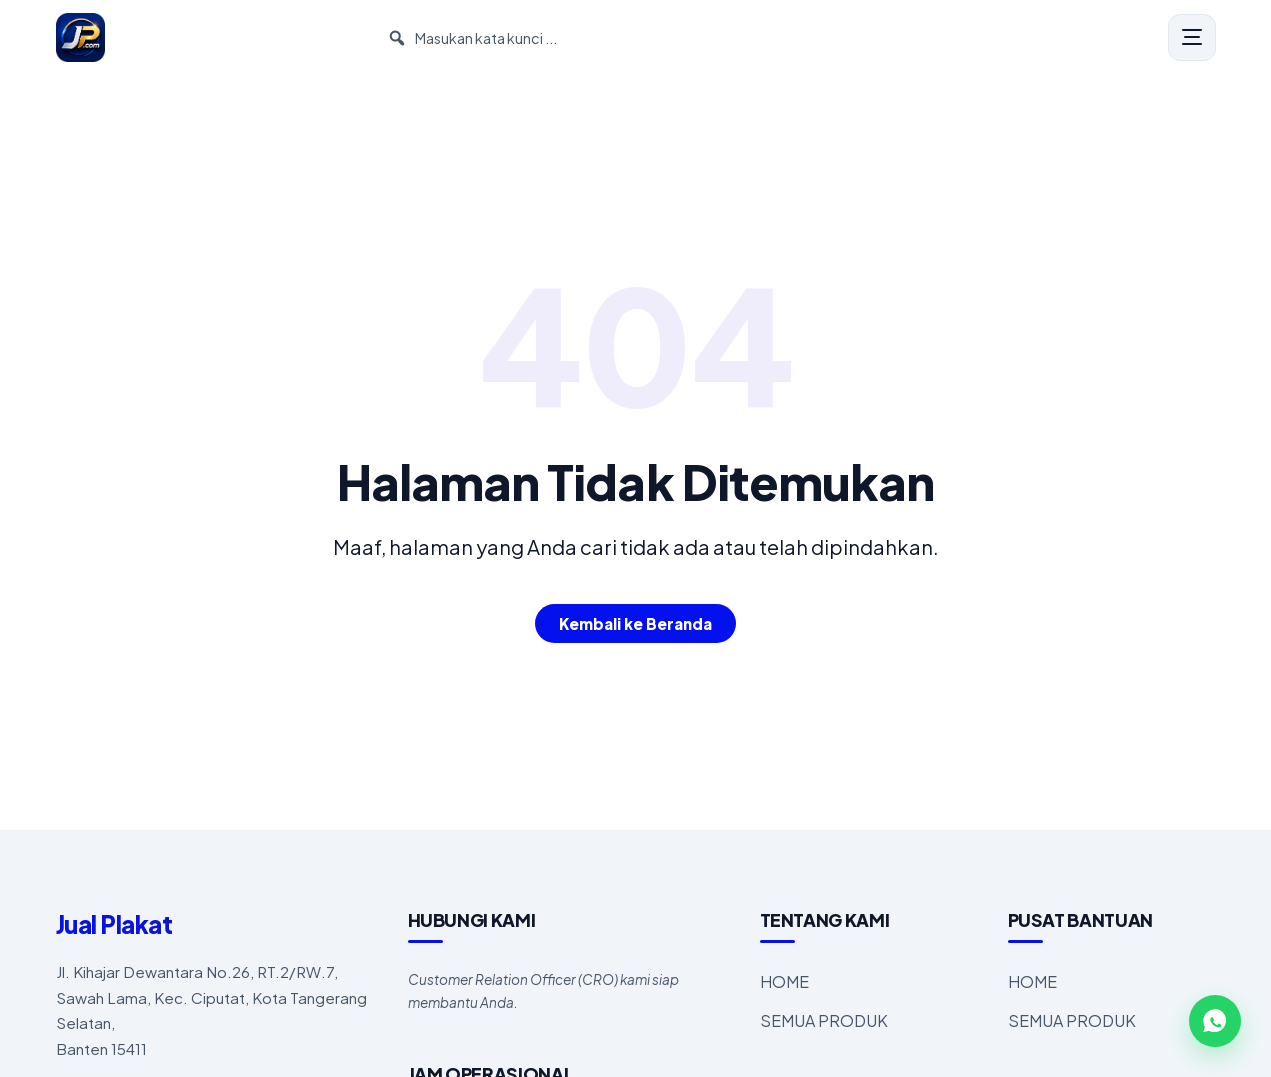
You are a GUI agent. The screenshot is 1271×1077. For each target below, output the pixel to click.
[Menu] (1191, 38)
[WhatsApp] (1215, 1021)
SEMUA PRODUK (824, 1020)
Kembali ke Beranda (635, 623)
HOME (784, 981)
